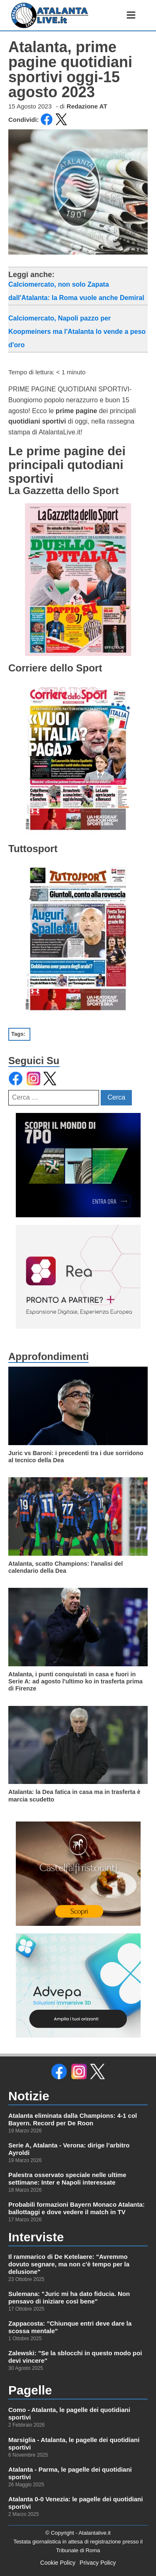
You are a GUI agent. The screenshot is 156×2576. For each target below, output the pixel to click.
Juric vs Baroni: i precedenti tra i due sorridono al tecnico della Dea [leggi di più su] (76, 1456)
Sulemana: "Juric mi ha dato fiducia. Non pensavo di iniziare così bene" (69, 2297)
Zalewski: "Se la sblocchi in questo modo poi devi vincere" (75, 2356)
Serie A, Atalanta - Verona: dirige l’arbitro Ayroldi (68, 2149)
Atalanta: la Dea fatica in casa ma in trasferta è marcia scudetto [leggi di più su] (74, 1795)
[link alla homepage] (50, 15)
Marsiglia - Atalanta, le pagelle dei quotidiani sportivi (73, 2443)
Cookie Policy (58, 2562)
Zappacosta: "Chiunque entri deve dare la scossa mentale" (69, 2327)
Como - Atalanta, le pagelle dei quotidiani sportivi (69, 2413)
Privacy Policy (97, 2562)
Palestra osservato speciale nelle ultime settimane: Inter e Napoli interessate (67, 2178)
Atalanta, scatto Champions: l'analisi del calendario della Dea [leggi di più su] (65, 1567)
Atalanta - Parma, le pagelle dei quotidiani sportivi (70, 2473)
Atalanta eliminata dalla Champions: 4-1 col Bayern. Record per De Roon (72, 2119)
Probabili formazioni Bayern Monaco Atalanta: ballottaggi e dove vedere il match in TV (76, 2208)
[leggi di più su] (78, 1406)
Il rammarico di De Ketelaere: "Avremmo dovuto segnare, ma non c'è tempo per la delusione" (68, 2264)
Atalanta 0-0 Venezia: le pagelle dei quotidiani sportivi (75, 2502)
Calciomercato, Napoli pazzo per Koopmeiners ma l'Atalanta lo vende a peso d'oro (77, 331)
